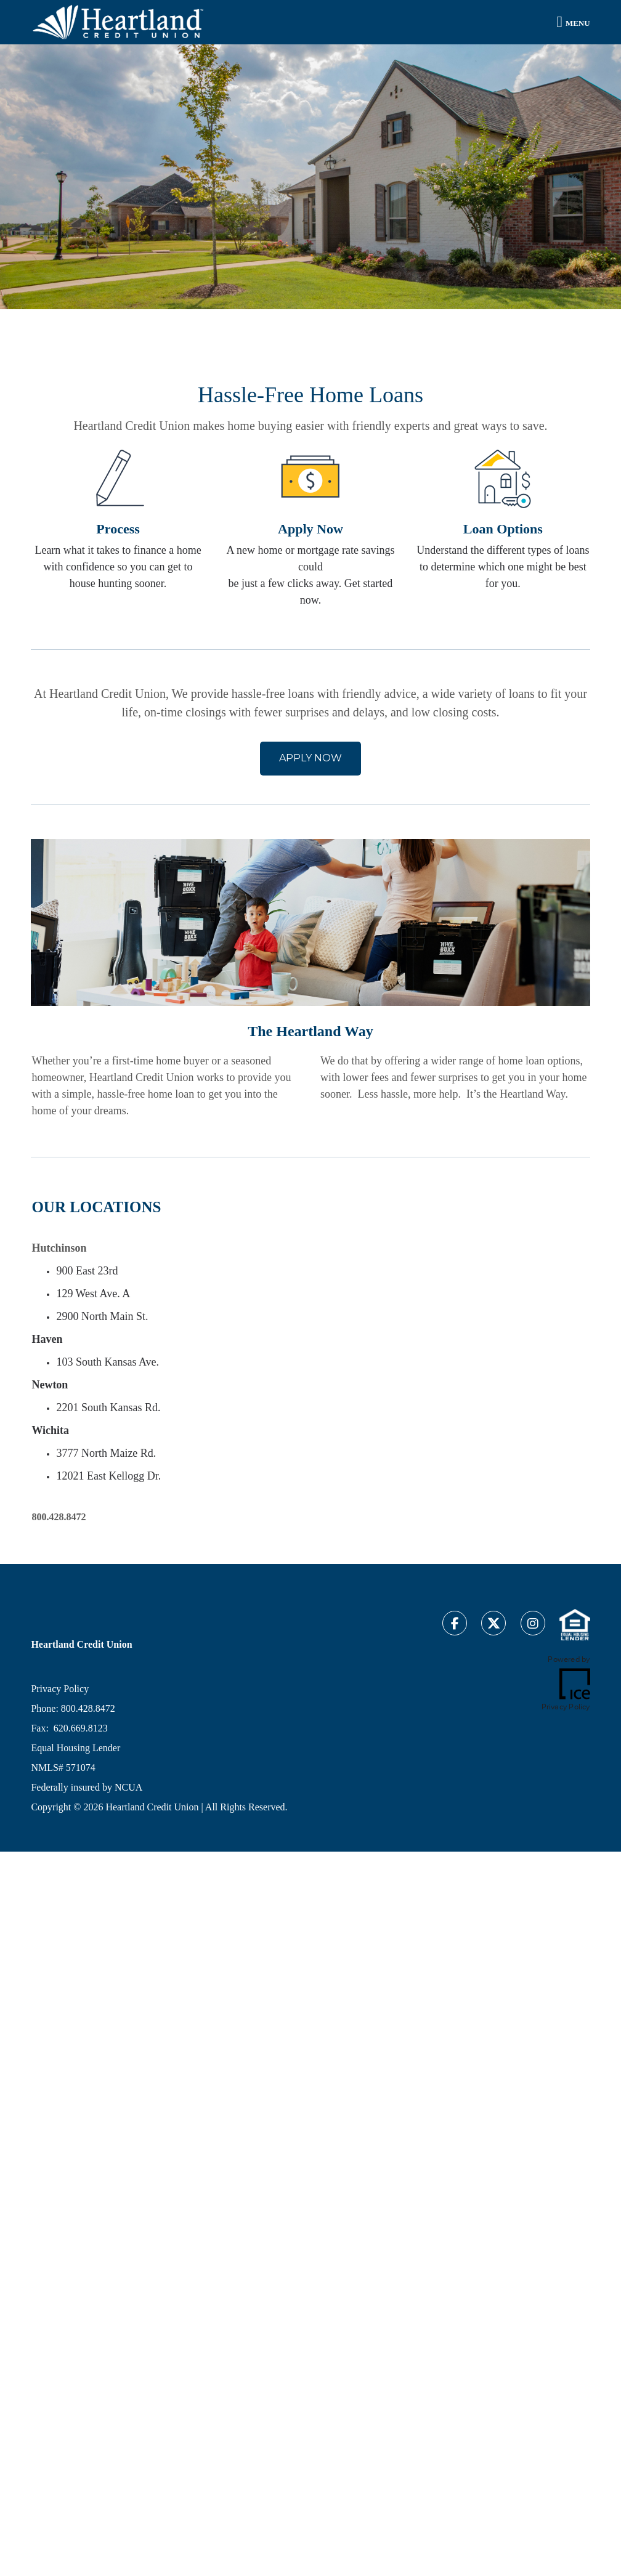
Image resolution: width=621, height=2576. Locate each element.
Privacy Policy (60, 1688)
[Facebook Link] (454, 1625)
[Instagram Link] (533, 1625)
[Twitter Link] (493, 1625)
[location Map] (455, 1333)
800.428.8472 (88, 1708)
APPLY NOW (310, 758)
